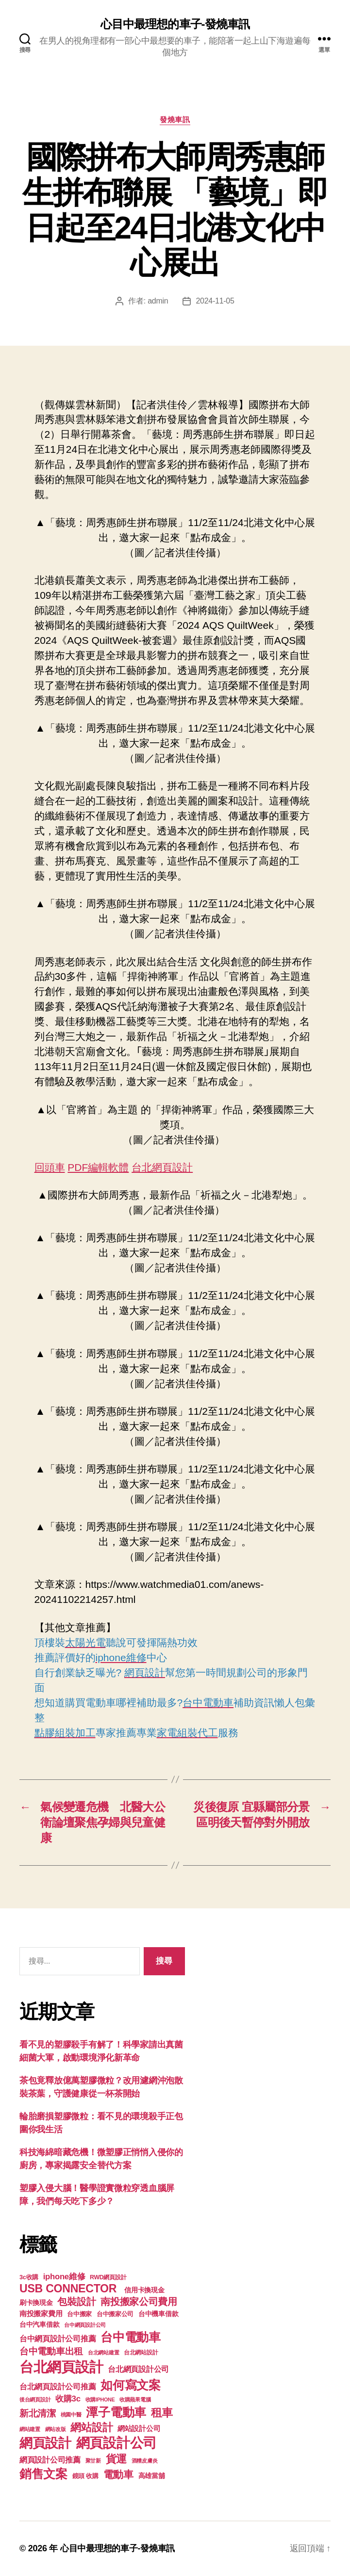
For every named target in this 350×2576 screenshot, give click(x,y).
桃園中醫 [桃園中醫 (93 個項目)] (71, 2414)
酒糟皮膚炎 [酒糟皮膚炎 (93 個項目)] (145, 2461)
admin (158, 301)
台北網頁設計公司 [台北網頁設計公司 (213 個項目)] (138, 2369)
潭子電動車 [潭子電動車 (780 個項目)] (116, 2412)
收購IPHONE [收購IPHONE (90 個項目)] (100, 2399)
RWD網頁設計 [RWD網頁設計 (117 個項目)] (108, 2277)
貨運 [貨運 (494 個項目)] (116, 2459)
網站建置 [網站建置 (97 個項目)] (29, 2429)
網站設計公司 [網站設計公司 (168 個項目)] (138, 2428)
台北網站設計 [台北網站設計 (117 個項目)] (141, 2352)
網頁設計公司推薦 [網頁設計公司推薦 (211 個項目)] (50, 2459)
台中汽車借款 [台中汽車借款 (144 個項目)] (39, 2324)
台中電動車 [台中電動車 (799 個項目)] (130, 2337)
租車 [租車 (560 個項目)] (162, 2412)
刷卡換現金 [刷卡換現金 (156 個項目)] (36, 2302)
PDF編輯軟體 (98, 1167)
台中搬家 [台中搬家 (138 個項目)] (79, 2314)
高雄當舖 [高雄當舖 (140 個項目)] (151, 2476)
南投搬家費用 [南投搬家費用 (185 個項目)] (40, 2313)
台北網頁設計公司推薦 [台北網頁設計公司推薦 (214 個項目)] (57, 2386)
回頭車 (49, 1167)
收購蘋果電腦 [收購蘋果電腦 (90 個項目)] (134, 2399)
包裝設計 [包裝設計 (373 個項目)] (76, 2301)
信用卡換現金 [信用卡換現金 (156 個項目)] (144, 2290)
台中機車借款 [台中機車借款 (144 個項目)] (158, 2314)
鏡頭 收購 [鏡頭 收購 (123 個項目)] (85, 2476)
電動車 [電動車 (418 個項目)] (118, 2474)
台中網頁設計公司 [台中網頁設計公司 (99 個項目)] (85, 2325)
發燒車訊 (175, 119)
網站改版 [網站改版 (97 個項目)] (55, 2429)
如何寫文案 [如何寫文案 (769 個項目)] (130, 2385)
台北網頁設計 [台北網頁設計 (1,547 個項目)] (61, 2367)
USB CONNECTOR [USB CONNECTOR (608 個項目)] (69, 2288)
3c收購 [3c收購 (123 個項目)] (28, 2277)
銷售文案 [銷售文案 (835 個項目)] (43, 2473)
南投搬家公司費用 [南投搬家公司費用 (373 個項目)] (138, 2301)
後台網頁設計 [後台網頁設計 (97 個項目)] (34, 2399)
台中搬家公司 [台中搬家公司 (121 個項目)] (115, 2314)
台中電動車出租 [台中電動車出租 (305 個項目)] (51, 2351)
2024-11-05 (215, 301)
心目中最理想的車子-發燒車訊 (174, 24)
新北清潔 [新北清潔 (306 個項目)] (37, 2413)
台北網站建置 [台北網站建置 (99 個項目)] (103, 2352)
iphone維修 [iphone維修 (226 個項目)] (64, 2276)
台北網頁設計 (162, 1167)
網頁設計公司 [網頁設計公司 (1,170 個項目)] (116, 2442)
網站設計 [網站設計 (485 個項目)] (91, 2427)
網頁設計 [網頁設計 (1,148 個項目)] (45, 2442)
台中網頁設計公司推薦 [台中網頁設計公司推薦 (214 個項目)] (57, 2338)
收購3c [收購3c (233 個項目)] (68, 2398)
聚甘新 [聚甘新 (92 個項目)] (93, 2461)
